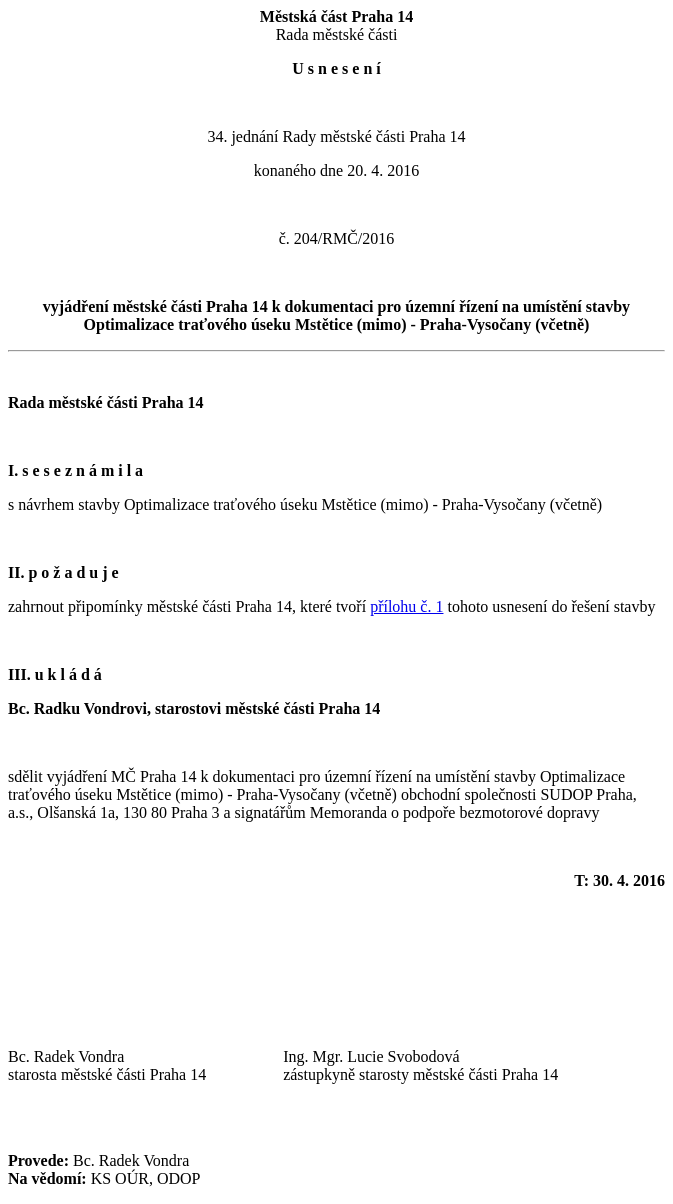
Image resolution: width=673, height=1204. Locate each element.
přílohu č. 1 (406, 606)
